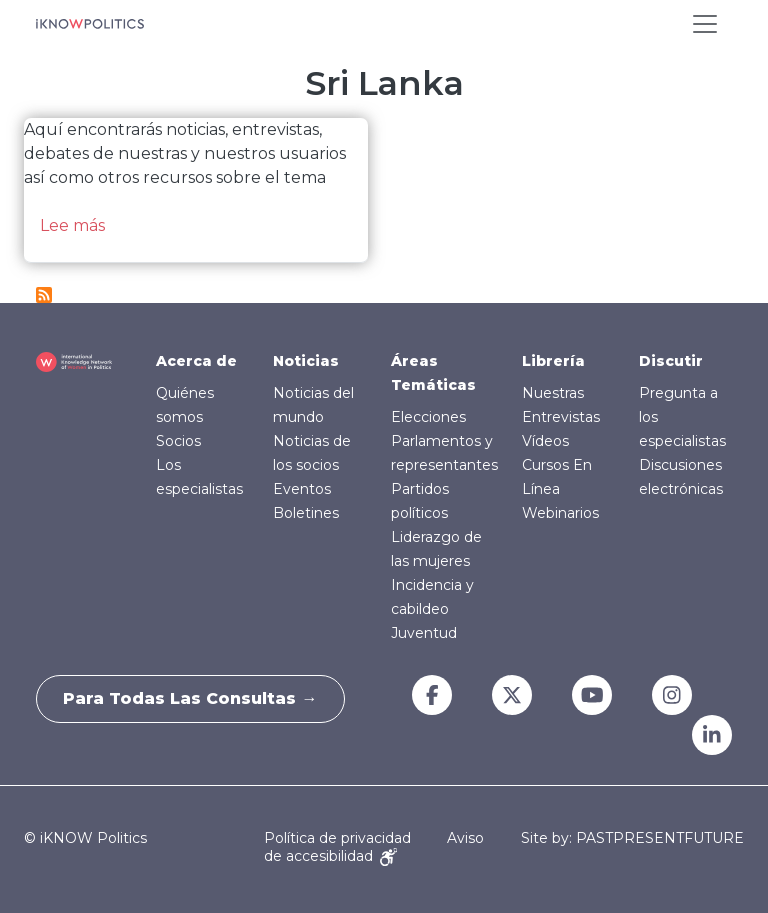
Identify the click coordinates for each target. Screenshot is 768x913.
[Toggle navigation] (705, 24)
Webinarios (560, 513)
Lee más (72, 225)
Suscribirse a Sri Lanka (44, 295)
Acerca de (196, 361)
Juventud (424, 633)
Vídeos (545, 441)
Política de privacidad (337, 838)
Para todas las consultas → (194, 698)
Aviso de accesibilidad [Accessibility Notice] (374, 846)
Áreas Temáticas (433, 373)
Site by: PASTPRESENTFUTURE (632, 838)
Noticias (306, 361)
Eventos (302, 489)
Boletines (306, 513)
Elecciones (428, 417)
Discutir (671, 361)
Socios (178, 441)
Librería (553, 361)
